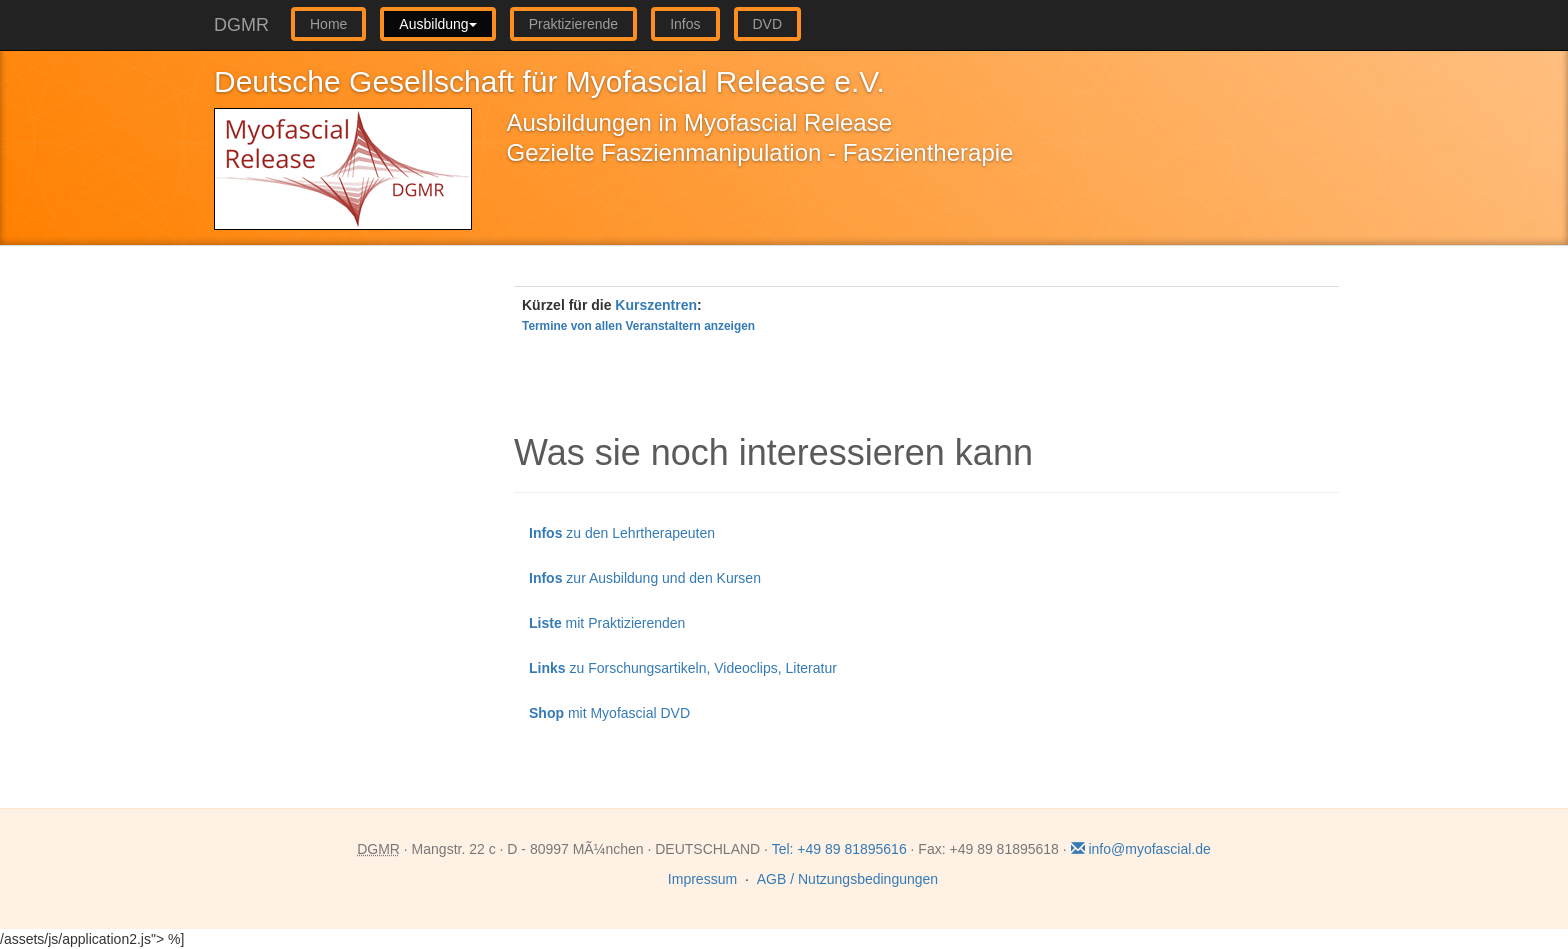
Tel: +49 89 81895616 (839, 849)
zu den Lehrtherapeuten (622, 533)
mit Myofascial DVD (609, 713)
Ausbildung (437, 24)
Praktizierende (574, 24)
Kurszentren (656, 305)
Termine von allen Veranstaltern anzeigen (638, 326)
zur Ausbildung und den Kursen (645, 578)
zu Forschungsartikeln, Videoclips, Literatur (683, 668)
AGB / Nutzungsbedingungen (847, 879)
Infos (685, 24)
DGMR (241, 25)
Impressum (702, 879)
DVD (768, 24)
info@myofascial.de (1141, 849)
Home (328, 24)
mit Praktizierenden (607, 623)
